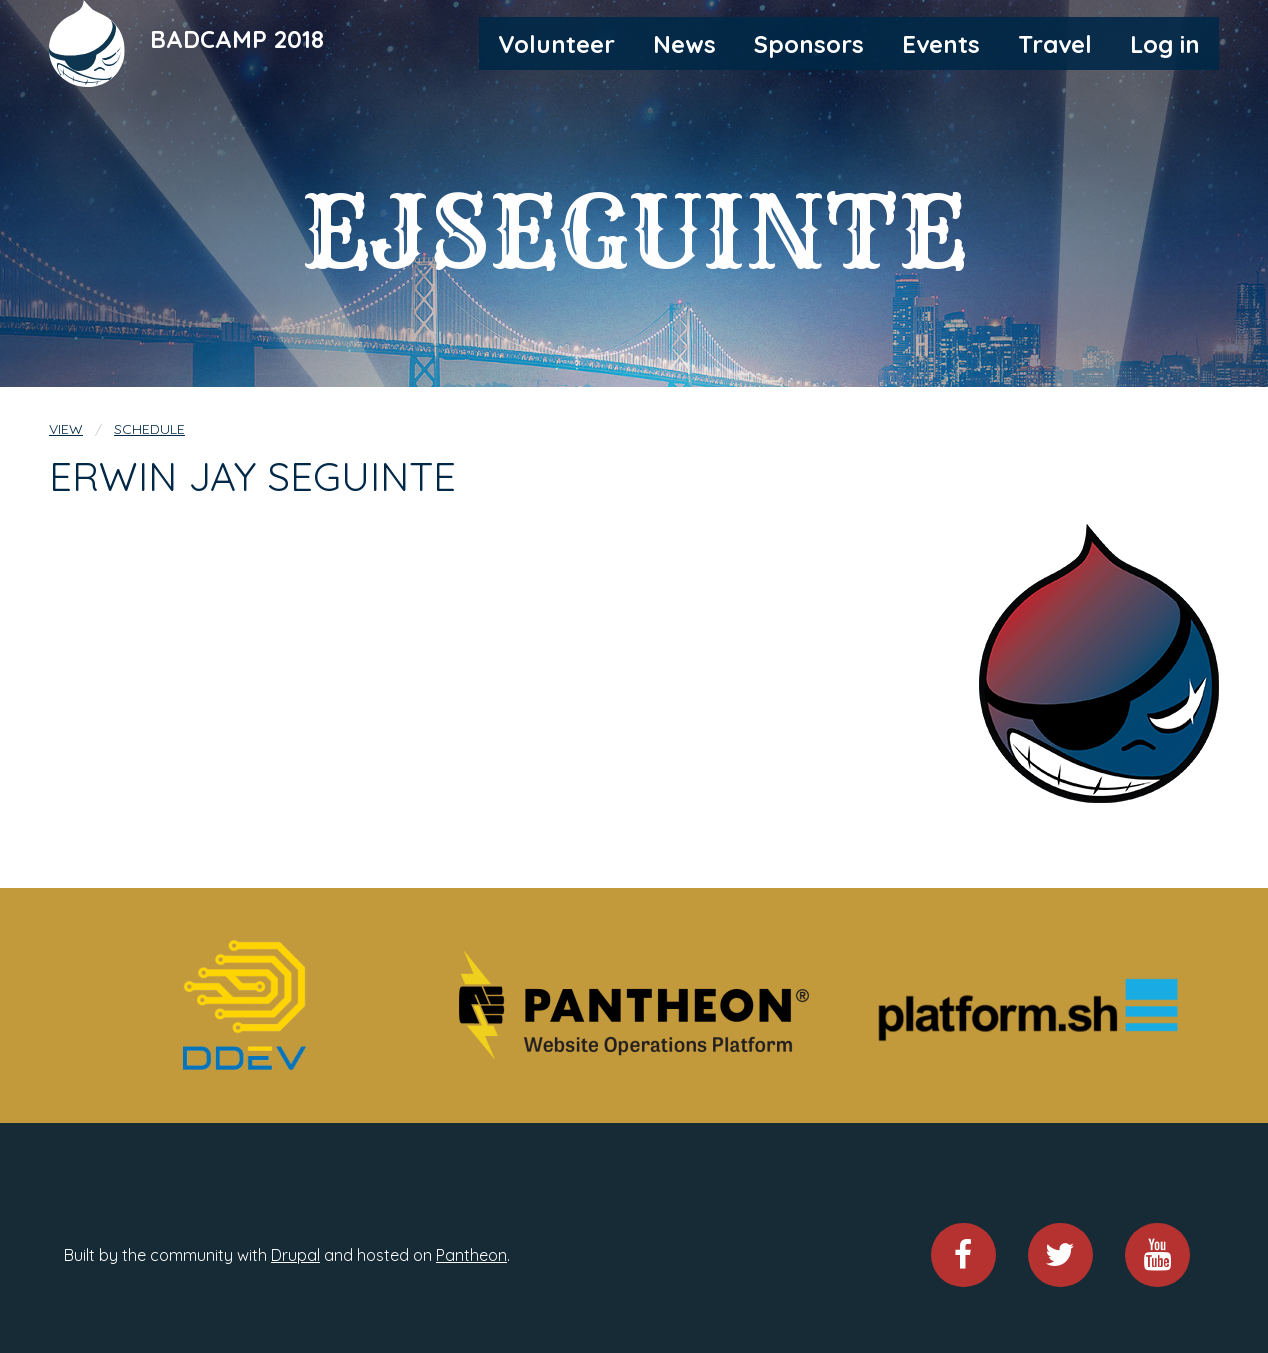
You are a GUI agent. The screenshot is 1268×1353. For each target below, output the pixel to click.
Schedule (149, 429)
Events (941, 44)
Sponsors (809, 44)
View (66, 429)
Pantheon (471, 1255)
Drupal (295, 1255)
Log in (1165, 44)
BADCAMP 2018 (237, 39)
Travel (1055, 44)
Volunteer (556, 44)
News (684, 44)
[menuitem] (556, 43)
